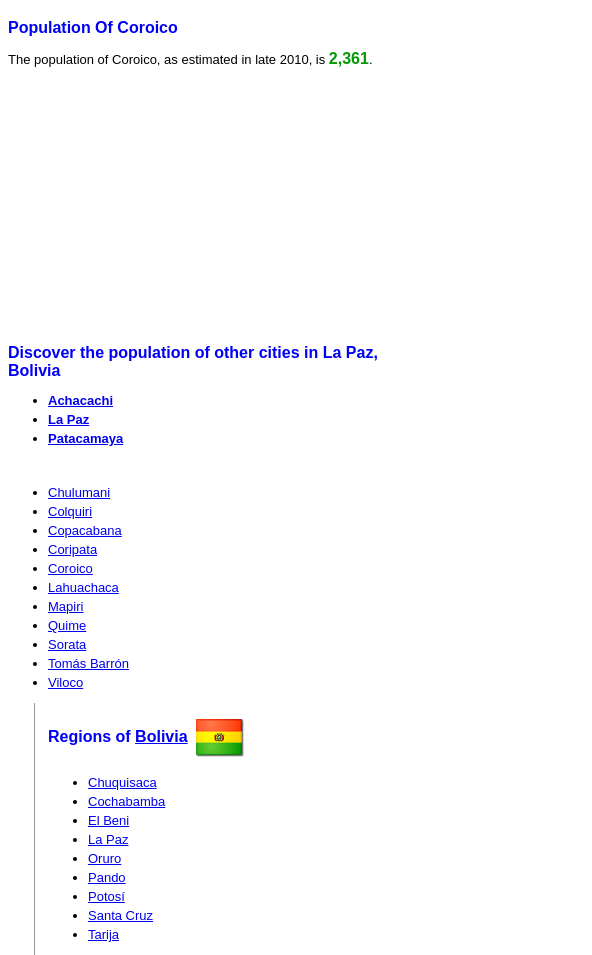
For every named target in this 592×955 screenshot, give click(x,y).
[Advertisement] (162, 206)
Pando (107, 877)
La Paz (68, 419)
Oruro (104, 858)
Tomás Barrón (88, 663)
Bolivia (161, 736)
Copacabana (85, 530)
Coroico (70, 568)
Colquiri (70, 511)
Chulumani (79, 492)
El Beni (108, 820)
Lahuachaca (83, 587)
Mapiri (65, 606)
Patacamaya (85, 438)
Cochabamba (126, 801)
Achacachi (80, 400)
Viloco (65, 682)
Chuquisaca (122, 782)
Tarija (103, 934)
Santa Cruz (120, 915)
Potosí (106, 896)
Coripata (72, 549)
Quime (67, 625)
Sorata (67, 644)
